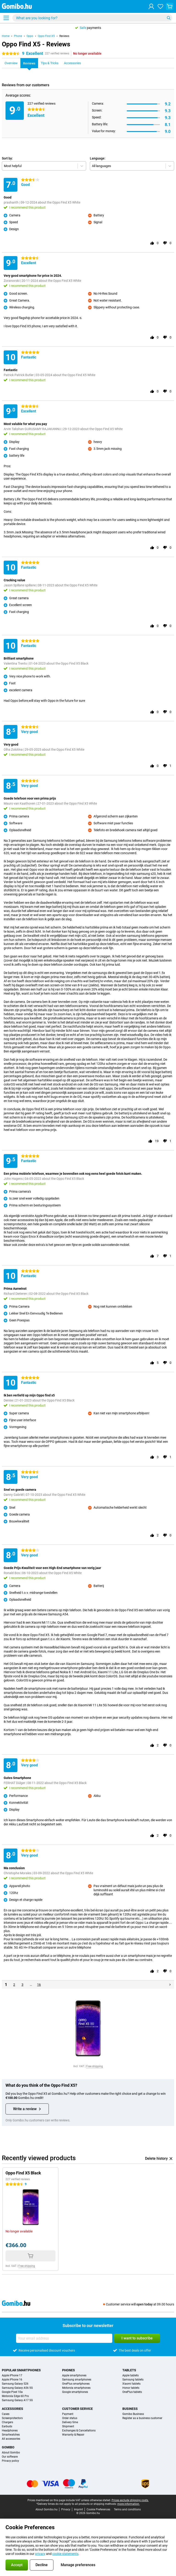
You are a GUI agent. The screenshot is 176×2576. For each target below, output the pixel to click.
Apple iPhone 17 (12, 2375)
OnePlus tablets (132, 2392)
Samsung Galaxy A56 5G (17, 2387)
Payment (67, 2414)
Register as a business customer (142, 2418)
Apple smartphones (74, 2375)
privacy (40, 2554)
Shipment (68, 2426)
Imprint (78, 2509)
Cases (5, 2414)
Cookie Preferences (98, 2509)
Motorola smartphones (76, 2387)
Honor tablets (130, 2387)
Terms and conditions (127, 2509)
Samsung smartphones (76, 2379)
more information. (128, 2504)
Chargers (7, 2422)
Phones (68, 2370)
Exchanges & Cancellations (79, 2430)
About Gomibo (11, 2452)
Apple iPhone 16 (12, 2379)
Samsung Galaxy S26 (15, 2383)
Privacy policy (10, 2460)
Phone (18, 36)
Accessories (12, 2409)
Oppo (30, 36)
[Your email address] (64, 2338)
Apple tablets (130, 2375)
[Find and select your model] (92, 18)
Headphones (10, 2430)
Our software (10, 2456)
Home (5, 36)
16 (39, 1984)
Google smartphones (75, 2392)
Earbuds (7, 2426)
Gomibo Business (133, 2414)
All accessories (11, 2438)
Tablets (129, 2370)
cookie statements (65, 2554)
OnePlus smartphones (76, 2383)
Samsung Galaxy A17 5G (17, 2400)
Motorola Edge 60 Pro (15, 2396)
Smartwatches (11, 2434)
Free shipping (94, 2066)
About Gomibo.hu (47, 2509)
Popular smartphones (21, 2370)
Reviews (64, 36)
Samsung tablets (132, 2379)
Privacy (65, 2509)
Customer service (77, 2409)
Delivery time (70, 2422)
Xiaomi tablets (131, 2383)
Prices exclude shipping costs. (130, 2500)
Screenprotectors (12, 2418)
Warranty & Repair (73, 2434)
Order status (69, 2418)
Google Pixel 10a (12, 2392)
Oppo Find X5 (46, 36)
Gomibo (8, 2447)
